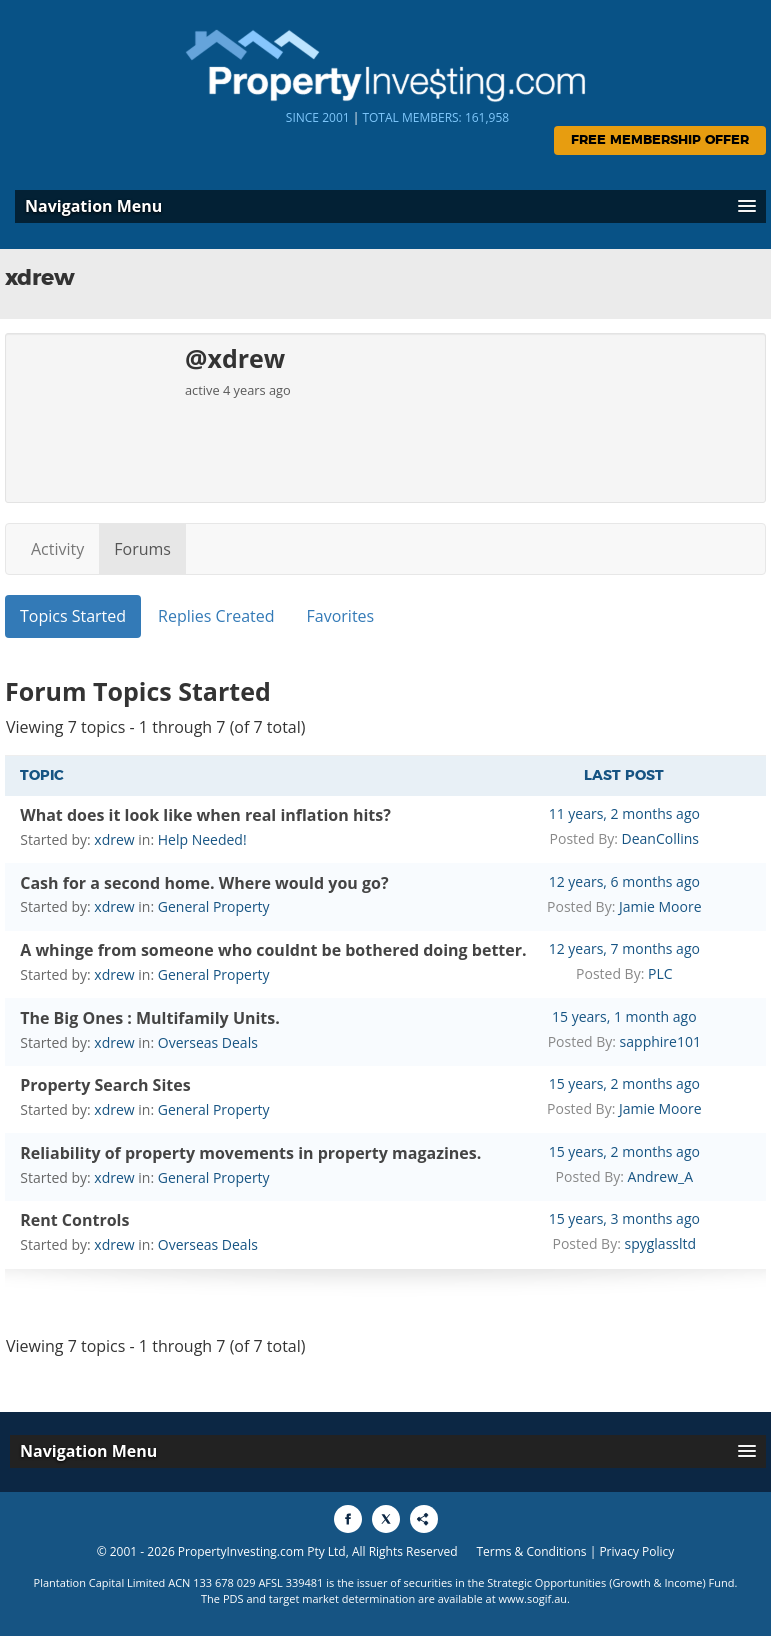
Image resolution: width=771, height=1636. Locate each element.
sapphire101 (660, 1041)
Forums (142, 549)
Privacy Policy (636, 1551)
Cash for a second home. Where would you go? (204, 883)
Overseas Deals (208, 1042)
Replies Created (216, 616)
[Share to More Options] (424, 1519)
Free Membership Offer (660, 140)
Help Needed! (202, 839)
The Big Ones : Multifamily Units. (150, 1018)
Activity (57, 549)
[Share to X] (386, 1519)
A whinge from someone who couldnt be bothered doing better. (273, 950)
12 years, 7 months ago (624, 948)
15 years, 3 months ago (624, 1218)
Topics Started (73, 616)
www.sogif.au (533, 1598)
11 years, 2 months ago (624, 813)
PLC (660, 973)
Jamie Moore (660, 906)
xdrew (114, 839)
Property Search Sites (105, 1085)
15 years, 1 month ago (624, 1016)
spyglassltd (660, 1243)
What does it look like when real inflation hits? (205, 815)
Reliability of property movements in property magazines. (250, 1153)
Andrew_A (660, 1176)
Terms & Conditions (531, 1551)
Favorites (341, 616)
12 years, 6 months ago (624, 881)
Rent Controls (74, 1220)
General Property (214, 906)
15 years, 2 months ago (624, 1083)
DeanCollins (661, 838)
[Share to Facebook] (348, 1519)
